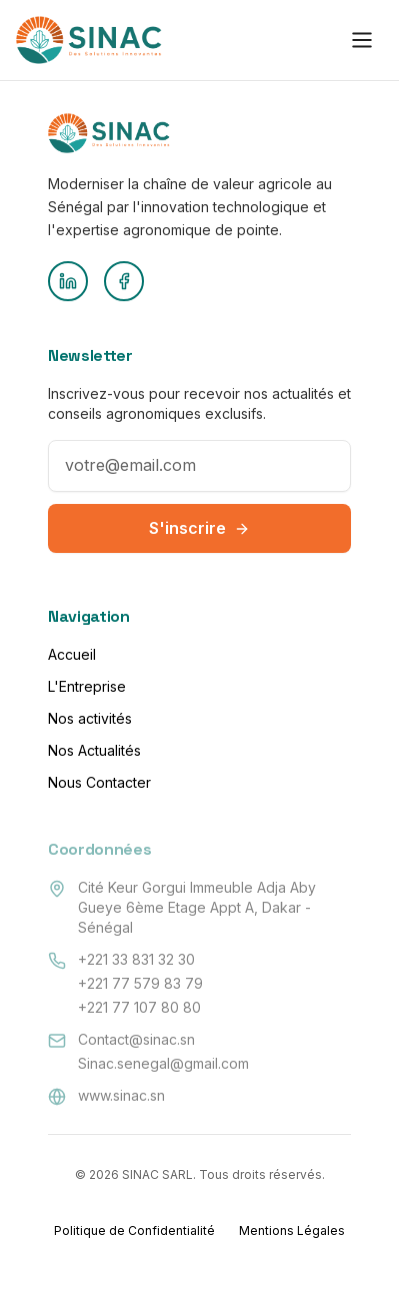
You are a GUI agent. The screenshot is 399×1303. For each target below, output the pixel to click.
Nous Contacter (99, 785)
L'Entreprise (87, 689)
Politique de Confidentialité (134, 1230)
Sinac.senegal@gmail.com (163, 1063)
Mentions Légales (292, 1230)
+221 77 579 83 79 (140, 983)
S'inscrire (199, 535)
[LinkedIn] (68, 283)
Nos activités (90, 721)
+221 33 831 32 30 (136, 959)
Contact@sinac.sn (136, 1039)
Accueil (72, 657)
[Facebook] (124, 283)
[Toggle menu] (362, 38)
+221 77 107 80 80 (139, 1007)
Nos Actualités (94, 753)
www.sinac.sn (121, 1095)
